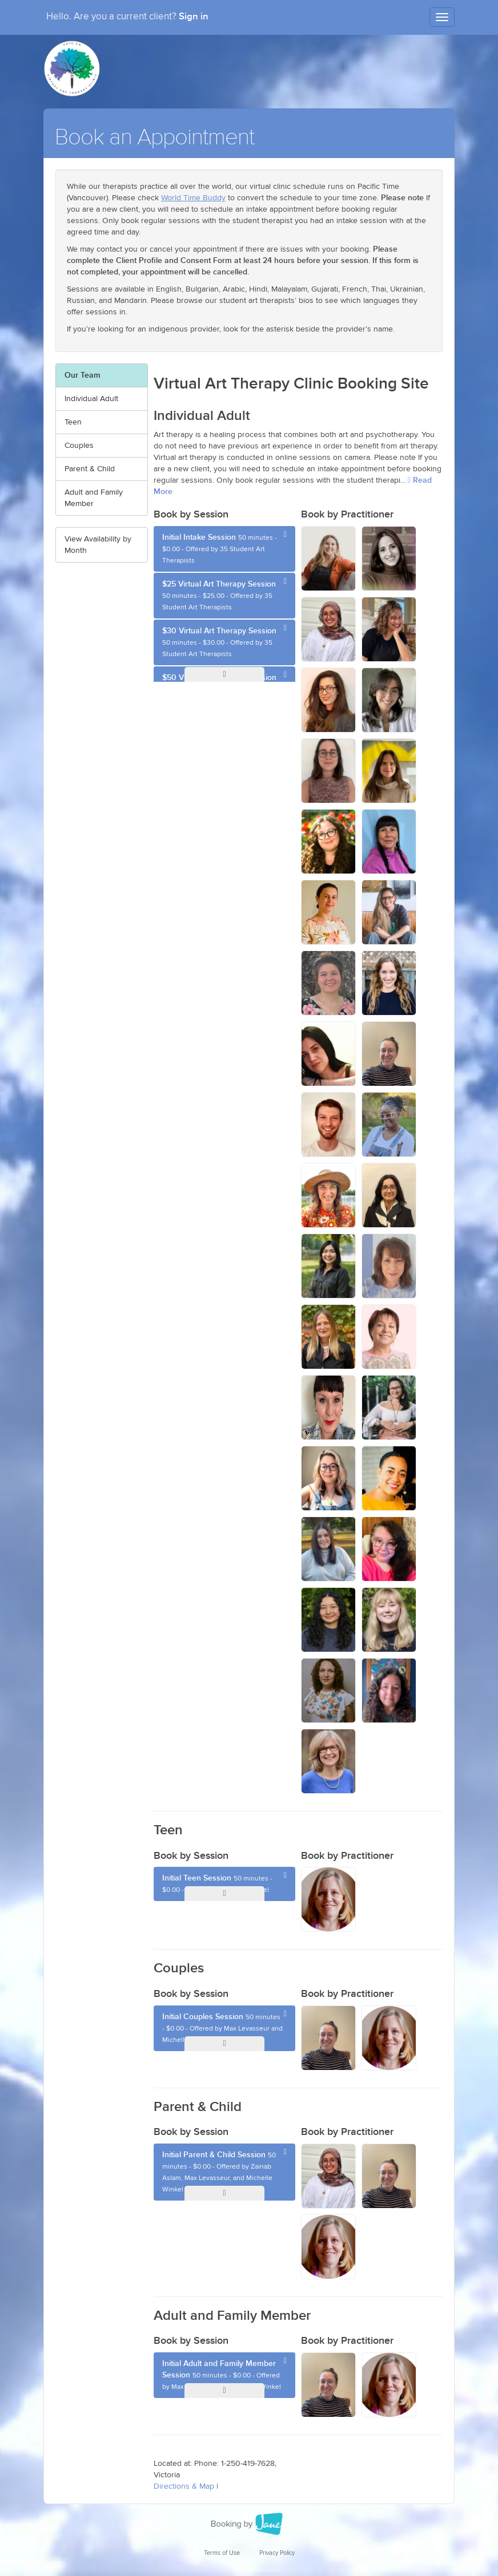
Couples (79, 446)
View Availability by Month (98, 545)
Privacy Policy (277, 2553)
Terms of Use (222, 2553)
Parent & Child (90, 469)
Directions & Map (184, 2486)
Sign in (193, 17)
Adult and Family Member (94, 498)
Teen (73, 422)
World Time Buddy (193, 198)
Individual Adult (91, 399)
